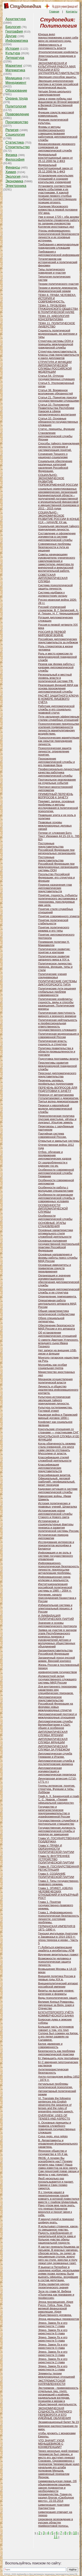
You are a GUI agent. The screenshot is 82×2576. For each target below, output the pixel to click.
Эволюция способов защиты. (57, 77)
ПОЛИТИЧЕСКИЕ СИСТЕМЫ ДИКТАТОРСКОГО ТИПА (57, 983)
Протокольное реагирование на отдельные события (57, 781)
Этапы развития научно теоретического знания (53, 2285)
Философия (14, 159)
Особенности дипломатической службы (55, 1217)
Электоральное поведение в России (57, 57)
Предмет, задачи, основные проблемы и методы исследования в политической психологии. (58, 806)
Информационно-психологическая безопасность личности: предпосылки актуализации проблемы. (58, 1568)
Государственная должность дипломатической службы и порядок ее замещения (56, 1831)
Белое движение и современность (50, 2045)
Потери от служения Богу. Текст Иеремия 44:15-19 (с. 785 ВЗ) (58, 836)
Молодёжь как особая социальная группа (52, 1366)
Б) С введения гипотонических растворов (58, 2063)
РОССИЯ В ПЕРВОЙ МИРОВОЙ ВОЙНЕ (52, 633)
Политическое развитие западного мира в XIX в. (54, 958)
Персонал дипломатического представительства (57, 1075)
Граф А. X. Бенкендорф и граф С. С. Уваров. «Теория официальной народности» (58, 1799)
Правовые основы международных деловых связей (55, 826)
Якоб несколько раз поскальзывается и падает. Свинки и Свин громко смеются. (55, 2183)
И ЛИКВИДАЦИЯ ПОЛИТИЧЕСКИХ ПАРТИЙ (56, 1617)
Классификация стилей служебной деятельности (54, 1459)
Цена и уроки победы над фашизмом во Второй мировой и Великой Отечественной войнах (58, 103)
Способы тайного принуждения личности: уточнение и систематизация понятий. (58, 447)
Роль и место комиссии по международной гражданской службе (57, 657)
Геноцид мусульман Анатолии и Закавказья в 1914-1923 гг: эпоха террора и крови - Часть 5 (58, 1938)
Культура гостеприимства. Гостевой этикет (55, 1409)
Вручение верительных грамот (58, 1954)
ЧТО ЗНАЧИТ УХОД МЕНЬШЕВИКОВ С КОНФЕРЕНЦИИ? (51, 2444)
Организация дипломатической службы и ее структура (58, 1291)
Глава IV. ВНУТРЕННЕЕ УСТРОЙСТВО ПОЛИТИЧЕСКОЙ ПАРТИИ (56, 1859)
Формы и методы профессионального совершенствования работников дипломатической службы (57, 133)
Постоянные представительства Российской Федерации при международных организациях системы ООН (58, 863)
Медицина (13, 78)
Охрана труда (16, 98)
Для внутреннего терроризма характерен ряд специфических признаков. (57, 1690)
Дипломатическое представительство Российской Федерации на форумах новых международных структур (55, 1703)
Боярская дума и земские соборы (55, 2021)
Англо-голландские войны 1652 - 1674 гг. (58, 2078)
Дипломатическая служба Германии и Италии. (55, 1755)
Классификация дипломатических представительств (50, 1468)
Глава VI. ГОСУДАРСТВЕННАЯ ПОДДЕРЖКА (58, 1840)
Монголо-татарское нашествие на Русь (58, 1359)
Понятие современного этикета (58, 916)
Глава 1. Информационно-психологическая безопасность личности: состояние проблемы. (58, 1917)
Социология (15, 134)
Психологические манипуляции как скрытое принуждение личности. (58, 741)
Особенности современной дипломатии (56, 1182)
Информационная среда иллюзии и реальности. (54, 1578)
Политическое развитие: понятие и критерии (54, 950)
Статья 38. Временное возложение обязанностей (55, 392)
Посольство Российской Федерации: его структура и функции (56, 877)
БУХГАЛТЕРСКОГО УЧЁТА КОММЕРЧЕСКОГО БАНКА (56, 2014)
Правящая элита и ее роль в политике (57, 816)
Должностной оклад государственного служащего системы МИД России (57, 1679)
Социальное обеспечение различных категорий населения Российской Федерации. (55, 466)
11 (56, 2537)
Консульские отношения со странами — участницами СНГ (58, 1430)
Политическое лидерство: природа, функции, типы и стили (55, 967)
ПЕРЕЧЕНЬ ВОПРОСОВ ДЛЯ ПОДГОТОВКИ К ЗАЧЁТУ (57, 1089)
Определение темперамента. (57, 1296)
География (14, 31)
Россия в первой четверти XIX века (58, 626)
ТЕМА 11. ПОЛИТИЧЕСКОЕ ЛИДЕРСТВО (56, 325)
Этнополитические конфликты (58, 52)
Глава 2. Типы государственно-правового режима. (58, 1882)
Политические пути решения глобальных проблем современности (57, 992)
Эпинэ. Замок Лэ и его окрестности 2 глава (52, 2360)
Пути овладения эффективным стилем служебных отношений (58, 718)
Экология (13, 176)
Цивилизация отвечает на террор (55, 2513)
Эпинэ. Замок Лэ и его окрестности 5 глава (52, 2339)
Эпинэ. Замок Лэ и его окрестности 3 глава (52, 2353)
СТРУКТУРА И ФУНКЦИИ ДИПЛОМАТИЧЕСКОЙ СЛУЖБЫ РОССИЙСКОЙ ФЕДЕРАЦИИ (55, 366)
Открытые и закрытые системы (58, 1140)
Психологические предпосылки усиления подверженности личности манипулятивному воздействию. (58, 728)
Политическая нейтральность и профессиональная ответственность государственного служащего (57, 1024)
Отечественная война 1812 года (56, 1146)
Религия (12, 130)
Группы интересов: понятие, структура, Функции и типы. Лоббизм (56, 1789)
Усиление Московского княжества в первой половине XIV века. (57, 210)
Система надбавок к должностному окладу (52, 594)
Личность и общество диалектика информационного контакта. (58, 1390)
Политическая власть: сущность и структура (52, 1042)
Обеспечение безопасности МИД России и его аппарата (56, 1327)
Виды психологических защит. (57, 1997)
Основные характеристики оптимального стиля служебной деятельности (55, 1233)
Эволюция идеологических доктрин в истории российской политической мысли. (58, 84)
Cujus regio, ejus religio (53, 2136)
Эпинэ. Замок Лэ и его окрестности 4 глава (52, 2346)
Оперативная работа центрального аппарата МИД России (57, 1304)
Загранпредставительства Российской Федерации (55, 1652)
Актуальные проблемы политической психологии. (55, 2085)
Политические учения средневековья (52, 975)
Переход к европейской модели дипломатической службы (55, 1109)
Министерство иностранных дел (56, 1373)
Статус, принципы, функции (56, 429)
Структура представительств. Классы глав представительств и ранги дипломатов (58, 355)
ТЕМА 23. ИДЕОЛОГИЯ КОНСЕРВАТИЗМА (53, 317)
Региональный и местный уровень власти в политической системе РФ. (55, 678)
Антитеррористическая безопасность (53, 2071)
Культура (12, 53)
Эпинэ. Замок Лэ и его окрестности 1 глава (52, 2368)
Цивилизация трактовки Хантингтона (54, 2506)
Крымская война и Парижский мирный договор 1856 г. (57, 1416)
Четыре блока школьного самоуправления (54, 93)
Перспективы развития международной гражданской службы (57, 1066)
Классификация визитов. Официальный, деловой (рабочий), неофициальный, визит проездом (56, 1480)
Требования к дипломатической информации (58, 253)
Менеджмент (15, 82)
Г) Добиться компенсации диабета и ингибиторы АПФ (56, 1949)
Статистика (14, 142)
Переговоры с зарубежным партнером (55, 1128)
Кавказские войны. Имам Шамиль (54, 1497)
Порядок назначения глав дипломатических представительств (55, 888)
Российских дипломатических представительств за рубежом (58, 640)
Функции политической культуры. (53, 121)
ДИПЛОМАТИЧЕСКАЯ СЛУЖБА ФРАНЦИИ (52, 1740)
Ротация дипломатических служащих (55, 619)
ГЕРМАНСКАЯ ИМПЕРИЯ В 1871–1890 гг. (56, 1928)
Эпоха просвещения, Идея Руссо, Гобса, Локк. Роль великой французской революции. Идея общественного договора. (55, 2308)
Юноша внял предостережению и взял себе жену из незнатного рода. (58, 37)
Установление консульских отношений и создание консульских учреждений (55, 179)
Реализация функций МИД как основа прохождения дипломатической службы (58, 688)
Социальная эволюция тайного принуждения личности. (58, 527)
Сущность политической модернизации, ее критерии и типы (57, 334)
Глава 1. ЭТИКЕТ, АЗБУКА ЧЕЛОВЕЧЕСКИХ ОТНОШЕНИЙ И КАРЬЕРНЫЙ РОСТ (58, 1893)
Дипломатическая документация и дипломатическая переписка (57, 1771)
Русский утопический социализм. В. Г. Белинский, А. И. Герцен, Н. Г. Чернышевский (58, 610)
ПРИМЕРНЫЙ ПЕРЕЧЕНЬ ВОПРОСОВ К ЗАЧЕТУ (55, 795)
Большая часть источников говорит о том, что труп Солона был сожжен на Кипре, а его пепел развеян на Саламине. (58, 2033)
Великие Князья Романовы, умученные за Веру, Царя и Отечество (56, 2005)
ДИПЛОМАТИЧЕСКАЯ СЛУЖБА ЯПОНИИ (52, 1733)
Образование (16, 90)
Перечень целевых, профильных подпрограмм (55, 1082)
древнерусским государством (57, 1672)
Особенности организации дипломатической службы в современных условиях (56, 1198)
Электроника (15, 186)
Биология (13, 27)
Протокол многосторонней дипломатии (55, 788)
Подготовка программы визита (58, 1058)
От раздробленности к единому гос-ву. (52, 1164)
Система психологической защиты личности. (55, 587)
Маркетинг (14, 65)
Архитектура (15, 19)
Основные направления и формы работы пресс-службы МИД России (57, 1258)
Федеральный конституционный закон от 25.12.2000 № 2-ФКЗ (55, 158)
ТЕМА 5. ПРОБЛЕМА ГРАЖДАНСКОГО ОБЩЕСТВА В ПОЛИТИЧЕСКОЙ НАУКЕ (58, 309)
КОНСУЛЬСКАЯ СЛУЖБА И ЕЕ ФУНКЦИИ (58, 1438)
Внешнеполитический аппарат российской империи (58, 1985)
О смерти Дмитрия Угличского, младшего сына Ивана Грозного (58, 1343)
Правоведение (17, 114)
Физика (11, 155)
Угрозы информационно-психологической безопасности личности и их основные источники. (58, 235)
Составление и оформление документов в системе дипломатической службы (57, 537)
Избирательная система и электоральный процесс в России (55, 1608)
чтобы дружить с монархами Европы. (56, 2435)
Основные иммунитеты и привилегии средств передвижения (54, 1268)
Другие (11, 36)
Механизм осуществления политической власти (55, 1381)
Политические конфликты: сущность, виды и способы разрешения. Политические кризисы (56, 1003)
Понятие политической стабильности (53, 921)
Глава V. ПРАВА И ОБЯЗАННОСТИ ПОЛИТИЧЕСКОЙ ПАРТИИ (56, 1849)
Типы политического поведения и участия (52, 271)
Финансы (12, 167)
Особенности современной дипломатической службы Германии (56, 1173)
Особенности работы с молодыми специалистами (55, 1189)
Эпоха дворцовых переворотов (58, 2319)
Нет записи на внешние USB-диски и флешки (57, 1352)
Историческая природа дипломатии (53, 1536)
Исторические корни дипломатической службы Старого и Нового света (55, 1514)
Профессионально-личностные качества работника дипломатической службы (58, 772)
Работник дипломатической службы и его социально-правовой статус (56, 709)
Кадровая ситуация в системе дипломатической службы (57, 1490)
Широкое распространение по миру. (58, 2427)
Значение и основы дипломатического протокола (57, 1624)
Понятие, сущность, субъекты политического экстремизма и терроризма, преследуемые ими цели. (57, 900)
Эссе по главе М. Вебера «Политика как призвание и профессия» (56, 2295)
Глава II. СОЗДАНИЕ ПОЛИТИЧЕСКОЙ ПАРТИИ (56, 1875)
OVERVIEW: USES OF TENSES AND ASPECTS (54, 2117)
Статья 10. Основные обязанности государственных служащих (58, 422)
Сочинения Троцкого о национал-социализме (53, 455)
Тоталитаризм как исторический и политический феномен (57, 262)
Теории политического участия (58, 283)
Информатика (16, 40)
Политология (15, 106)
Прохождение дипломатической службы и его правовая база (56, 762)
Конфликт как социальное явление (55, 1423)
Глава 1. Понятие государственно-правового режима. (55, 1905)
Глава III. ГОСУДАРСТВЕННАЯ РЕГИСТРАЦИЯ (58, 1868)
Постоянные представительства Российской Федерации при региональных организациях (56, 848)
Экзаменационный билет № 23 (58, 2422)
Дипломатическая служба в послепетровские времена (56, 1762)
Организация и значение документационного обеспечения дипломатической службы (58, 1280)
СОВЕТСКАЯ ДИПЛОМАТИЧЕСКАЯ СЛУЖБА (52, 578)
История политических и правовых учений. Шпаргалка (57, 1505)
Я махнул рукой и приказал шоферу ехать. (56, 2220)
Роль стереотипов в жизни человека (55, 648)
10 (75, 2533)
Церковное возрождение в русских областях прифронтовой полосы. (55, 2522)
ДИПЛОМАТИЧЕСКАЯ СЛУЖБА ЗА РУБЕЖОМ (54, 1748)
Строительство (17, 147)
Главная (54, 11)
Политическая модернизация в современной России (58, 1035)
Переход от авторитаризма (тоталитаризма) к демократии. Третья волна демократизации (58, 1098)
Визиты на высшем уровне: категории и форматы (56, 1992)
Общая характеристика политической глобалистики (56, 1312)
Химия (10, 172)
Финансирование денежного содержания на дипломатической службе (56, 147)
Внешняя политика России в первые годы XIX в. (56, 1977)
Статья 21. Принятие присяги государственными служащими (58, 399)
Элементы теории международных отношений (56, 2375)
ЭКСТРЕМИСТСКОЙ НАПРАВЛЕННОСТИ (51, 2382)
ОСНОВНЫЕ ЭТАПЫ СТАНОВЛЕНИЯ (52, 1224)
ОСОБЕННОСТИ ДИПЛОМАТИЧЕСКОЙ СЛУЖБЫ (53, 1208)
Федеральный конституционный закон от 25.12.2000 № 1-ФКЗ (55, 168)
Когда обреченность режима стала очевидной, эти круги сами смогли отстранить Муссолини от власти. (56, 1448)
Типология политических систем (54, 278)
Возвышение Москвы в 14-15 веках (57, 1970)
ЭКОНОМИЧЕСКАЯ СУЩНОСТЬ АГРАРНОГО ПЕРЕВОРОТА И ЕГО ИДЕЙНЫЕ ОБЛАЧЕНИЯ (55, 2413)
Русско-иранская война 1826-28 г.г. (57, 601)
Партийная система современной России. (52, 1135)
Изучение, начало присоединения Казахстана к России (57, 1598)
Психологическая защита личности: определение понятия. (54, 751)
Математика (15, 70)
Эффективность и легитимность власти (52, 46)
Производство (16, 122)
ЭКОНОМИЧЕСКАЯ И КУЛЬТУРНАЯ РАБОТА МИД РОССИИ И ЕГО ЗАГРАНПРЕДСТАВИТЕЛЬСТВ (58, 68)
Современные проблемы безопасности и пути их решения (54, 547)
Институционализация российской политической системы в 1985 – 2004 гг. (55, 1587)
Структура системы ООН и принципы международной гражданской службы (55, 344)
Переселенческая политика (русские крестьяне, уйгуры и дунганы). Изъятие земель (57, 1119)
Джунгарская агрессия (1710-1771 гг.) (57, 1780)
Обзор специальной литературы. (51, 1319)
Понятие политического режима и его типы (53, 929)
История (12, 48)
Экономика (14, 181)
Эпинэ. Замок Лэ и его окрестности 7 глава (52, 2324)
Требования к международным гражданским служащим (58, 246)
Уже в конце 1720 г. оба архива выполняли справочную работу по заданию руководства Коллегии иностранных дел (58, 221)
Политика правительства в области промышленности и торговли (56, 1051)
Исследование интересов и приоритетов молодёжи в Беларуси (56, 1545)
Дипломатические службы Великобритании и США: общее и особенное (55, 1725)
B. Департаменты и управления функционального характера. (58, 2143)
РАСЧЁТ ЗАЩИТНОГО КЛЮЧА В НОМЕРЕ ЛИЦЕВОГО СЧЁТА (58, 699)
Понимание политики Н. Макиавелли (54, 943)
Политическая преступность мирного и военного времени (57, 1014)
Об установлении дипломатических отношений (57, 1334)
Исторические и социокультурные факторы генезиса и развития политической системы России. (58, 1526)
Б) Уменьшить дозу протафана (58, 2058)
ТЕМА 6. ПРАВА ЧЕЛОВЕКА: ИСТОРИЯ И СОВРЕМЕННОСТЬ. (57, 298)
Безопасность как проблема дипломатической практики (56, 2052)
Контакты (71, 11)
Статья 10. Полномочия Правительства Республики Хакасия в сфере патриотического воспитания (57, 409)
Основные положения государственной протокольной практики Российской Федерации (58, 1245)
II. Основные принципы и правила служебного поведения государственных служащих (56, 2127)
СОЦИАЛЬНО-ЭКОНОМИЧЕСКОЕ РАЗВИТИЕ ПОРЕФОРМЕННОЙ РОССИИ (58, 479)
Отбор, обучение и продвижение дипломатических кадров (54, 1155)
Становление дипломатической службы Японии (55, 436)
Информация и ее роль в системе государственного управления (55, 1556)
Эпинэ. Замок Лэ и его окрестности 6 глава (52, 2331)
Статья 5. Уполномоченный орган (56, 384)
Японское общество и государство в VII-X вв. (53, 2152)
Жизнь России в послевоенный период (58, 1666)
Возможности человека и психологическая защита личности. (54, 1962)
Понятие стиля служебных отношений (55, 910)
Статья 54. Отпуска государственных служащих (56, 377)
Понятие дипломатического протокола (56, 936)
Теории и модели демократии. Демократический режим (58, 289)
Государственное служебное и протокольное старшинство (58, 1822)
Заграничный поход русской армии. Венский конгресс (56, 1659)
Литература (14, 58)
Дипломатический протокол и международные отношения (57, 1715)
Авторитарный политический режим (57, 2092)
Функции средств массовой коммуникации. (56, 114)
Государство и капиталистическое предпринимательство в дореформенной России (54, 1811)
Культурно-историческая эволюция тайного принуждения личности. (54, 1400)
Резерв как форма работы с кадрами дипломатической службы (56, 667)
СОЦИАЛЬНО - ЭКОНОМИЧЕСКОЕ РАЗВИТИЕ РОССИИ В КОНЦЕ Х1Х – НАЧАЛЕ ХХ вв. (58, 517)
